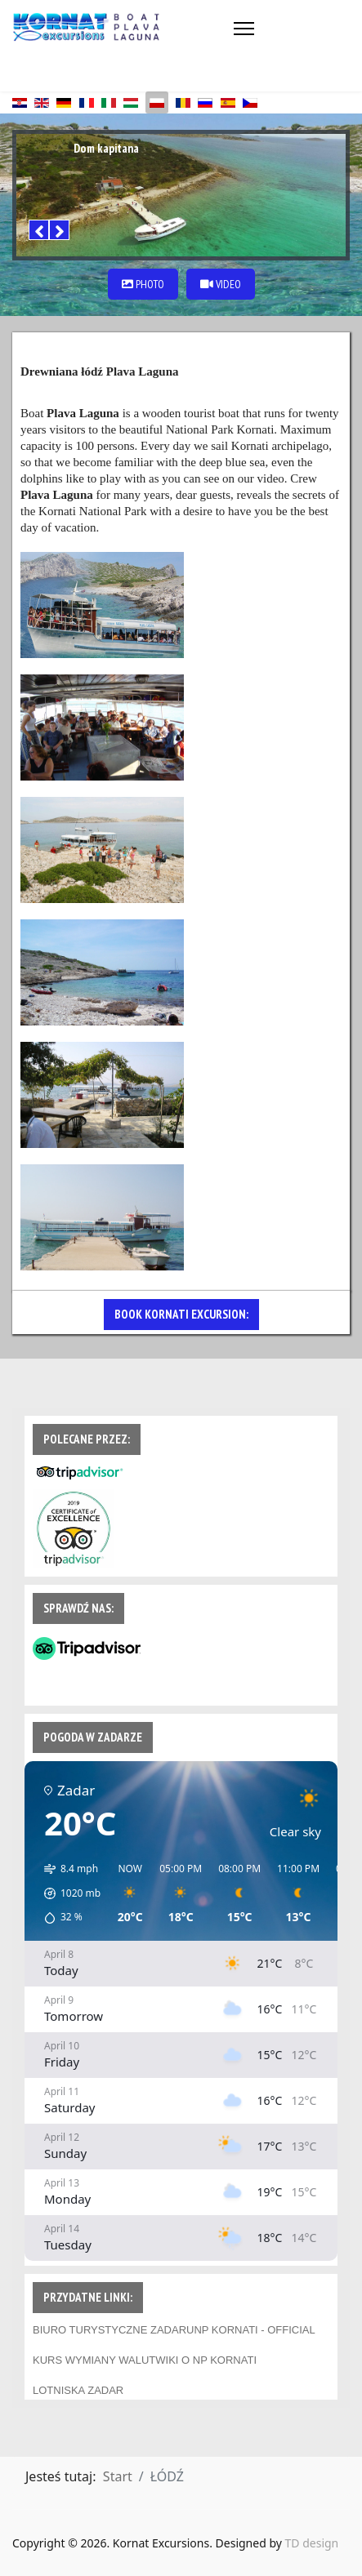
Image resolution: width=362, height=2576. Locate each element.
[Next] (59, 230)
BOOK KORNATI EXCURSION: (181, 1314)
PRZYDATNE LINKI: (87, 2297)
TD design (312, 2543)
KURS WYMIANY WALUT (94, 2360)
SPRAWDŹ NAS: (78, 1608)
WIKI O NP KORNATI (206, 2360)
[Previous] (39, 230)
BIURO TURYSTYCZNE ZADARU (113, 2330)
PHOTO (143, 284)
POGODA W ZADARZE (92, 1737)
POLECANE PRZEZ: (86, 1439)
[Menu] (244, 28)
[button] (67, 1893)
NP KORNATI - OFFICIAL (254, 2330)
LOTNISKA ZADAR (78, 2390)
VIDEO (220, 284)
